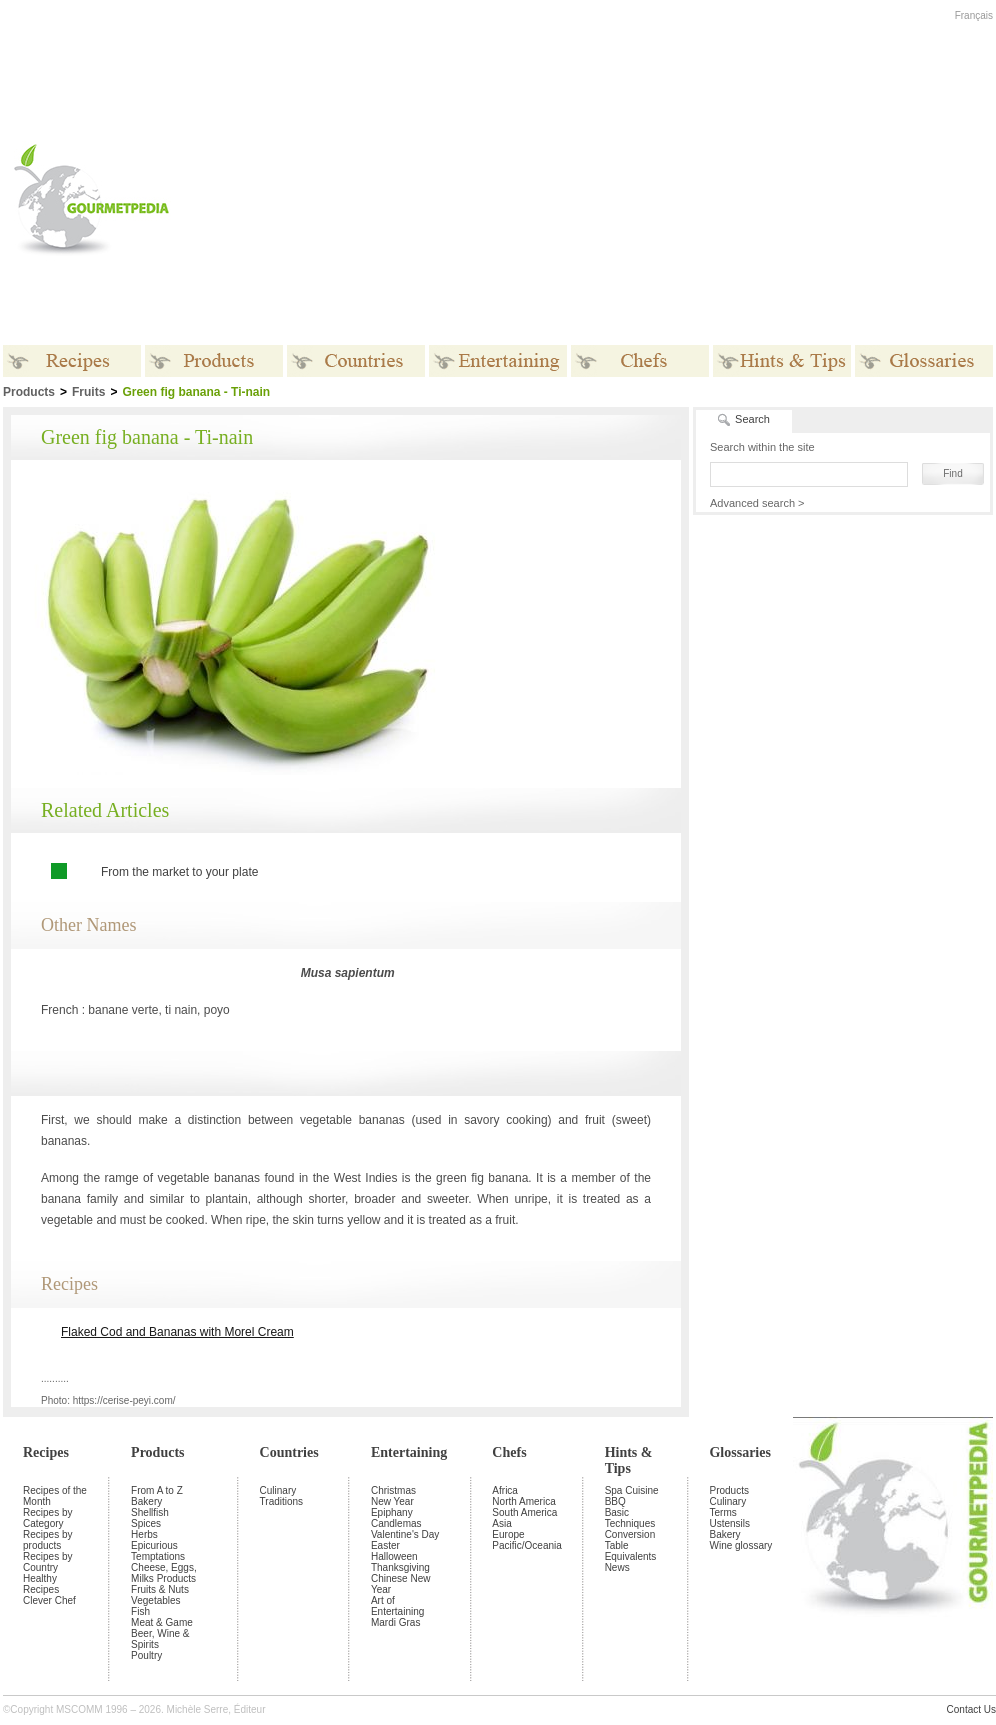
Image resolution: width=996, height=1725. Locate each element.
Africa (505, 1490)
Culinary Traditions (282, 1496)
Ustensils (729, 1523)
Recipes (46, 1452)
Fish (140, 1611)
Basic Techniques (630, 1518)
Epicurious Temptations (158, 1551)
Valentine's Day (405, 1534)
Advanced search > (757, 503)
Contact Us (971, 1709)
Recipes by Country (47, 1562)
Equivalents (631, 1556)
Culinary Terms (727, 1507)
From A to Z (157, 1490)
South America (524, 1512)
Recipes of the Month (55, 1496)
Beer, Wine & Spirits (160, 1639)
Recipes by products (47, 1540)
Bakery (146, 1501)
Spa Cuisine (632, 1490)
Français (974, 15)
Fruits (88, 392)
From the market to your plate (179, 872)
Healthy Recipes (41, 1584)
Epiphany (392, 1512)
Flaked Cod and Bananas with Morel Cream (177, 1332)
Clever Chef (49, 1600)
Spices (146, 1523)
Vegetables (156, 1600)
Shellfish (150, 1512)
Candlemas (396, 1523)
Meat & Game (162, 1622)
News (617, 1567)
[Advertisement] (513, 199)
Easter (385, 1545)
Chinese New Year (400, 1584)
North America (523, 1501)
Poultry (146, 1655)
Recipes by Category (47, 1518)
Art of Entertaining (397, 1606)
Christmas (393, 1490)
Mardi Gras (395, 1622)
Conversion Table (630, 1540)
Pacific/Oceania (526, 1545)
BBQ (615, 1501)
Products (157, 1452)
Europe (508, 1534)
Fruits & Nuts (160, 1589)
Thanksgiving (400, 1567)
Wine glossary (740, 1545)
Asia (501, 1523)
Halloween (394, 1556)
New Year (392, 1501)
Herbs (144, 1534)
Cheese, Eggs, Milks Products (164, 1573)
